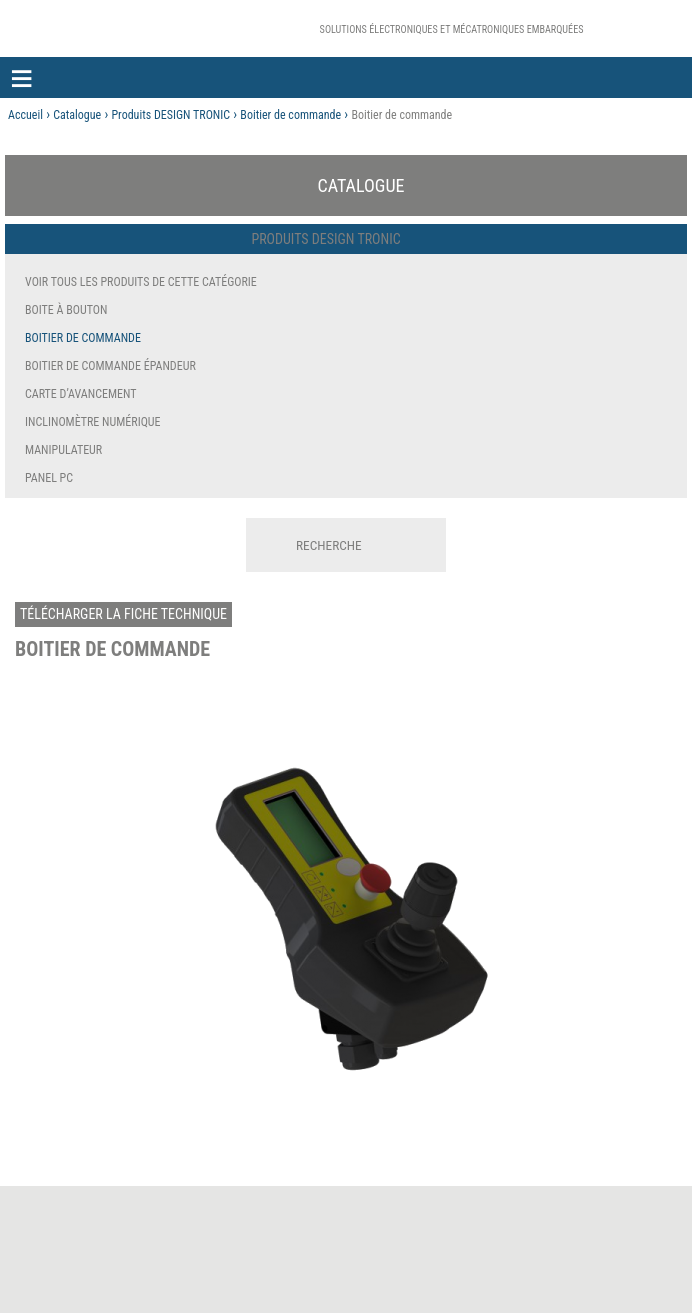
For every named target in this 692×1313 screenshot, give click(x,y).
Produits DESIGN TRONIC (170, 115)
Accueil (25, 115)
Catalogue (77, 115)
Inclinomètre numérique (93, 422)
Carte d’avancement (80, 394)
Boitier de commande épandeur (110, 366)
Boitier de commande (290, 115)
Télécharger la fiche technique (123, 614)
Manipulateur (63, 450)
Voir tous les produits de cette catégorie (141, 282)
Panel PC (49, 478)
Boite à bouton (66, 310)
